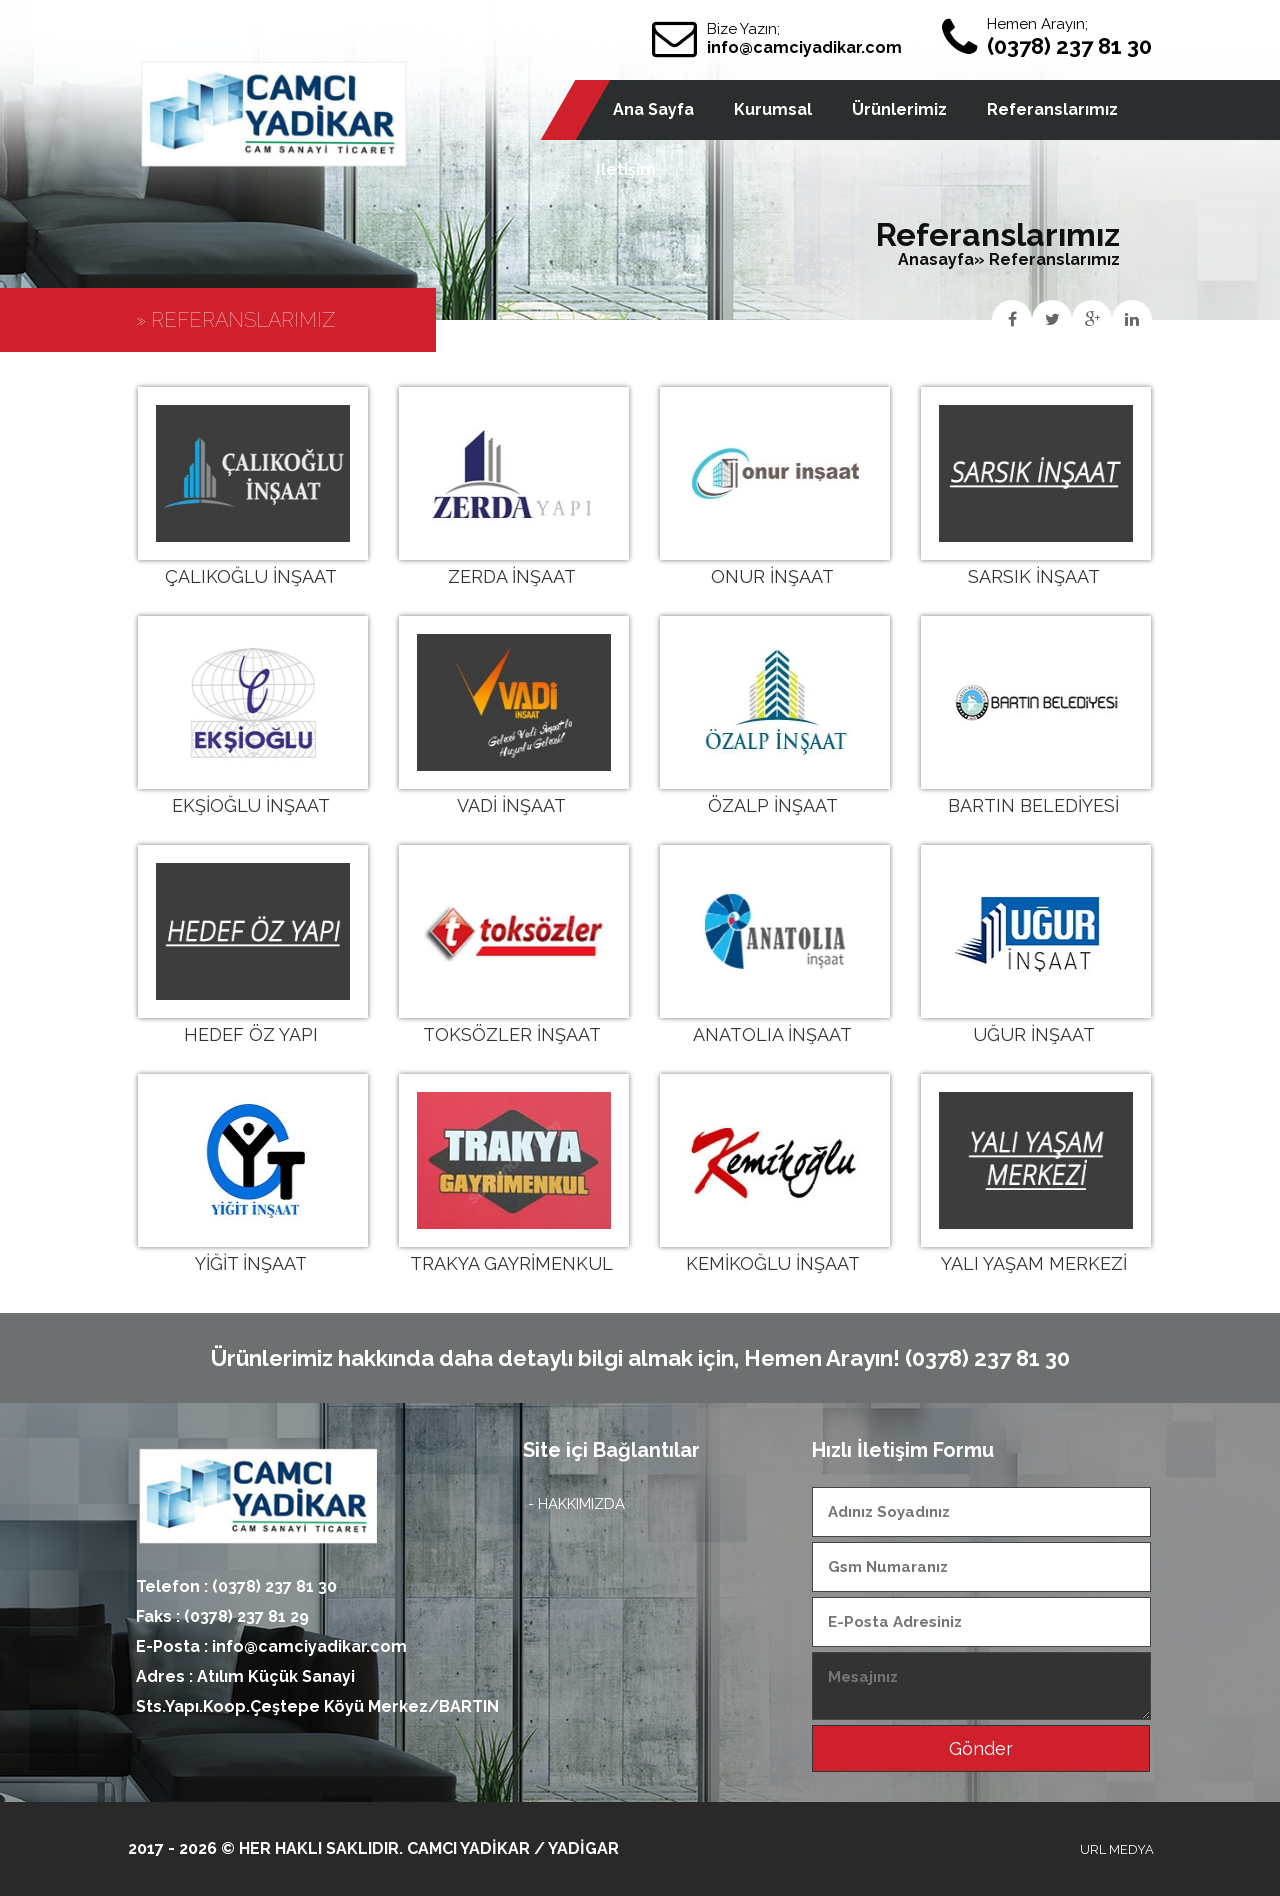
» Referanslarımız (1047, 259)
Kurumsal (773, 109)
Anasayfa (936, 259)
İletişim (626, 169)
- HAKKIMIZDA (576, 1504)
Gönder (981, 1748)
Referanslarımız (1052, 109)
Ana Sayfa (653, 109)
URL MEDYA (1117, 1849)
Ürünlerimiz (899, 109)
